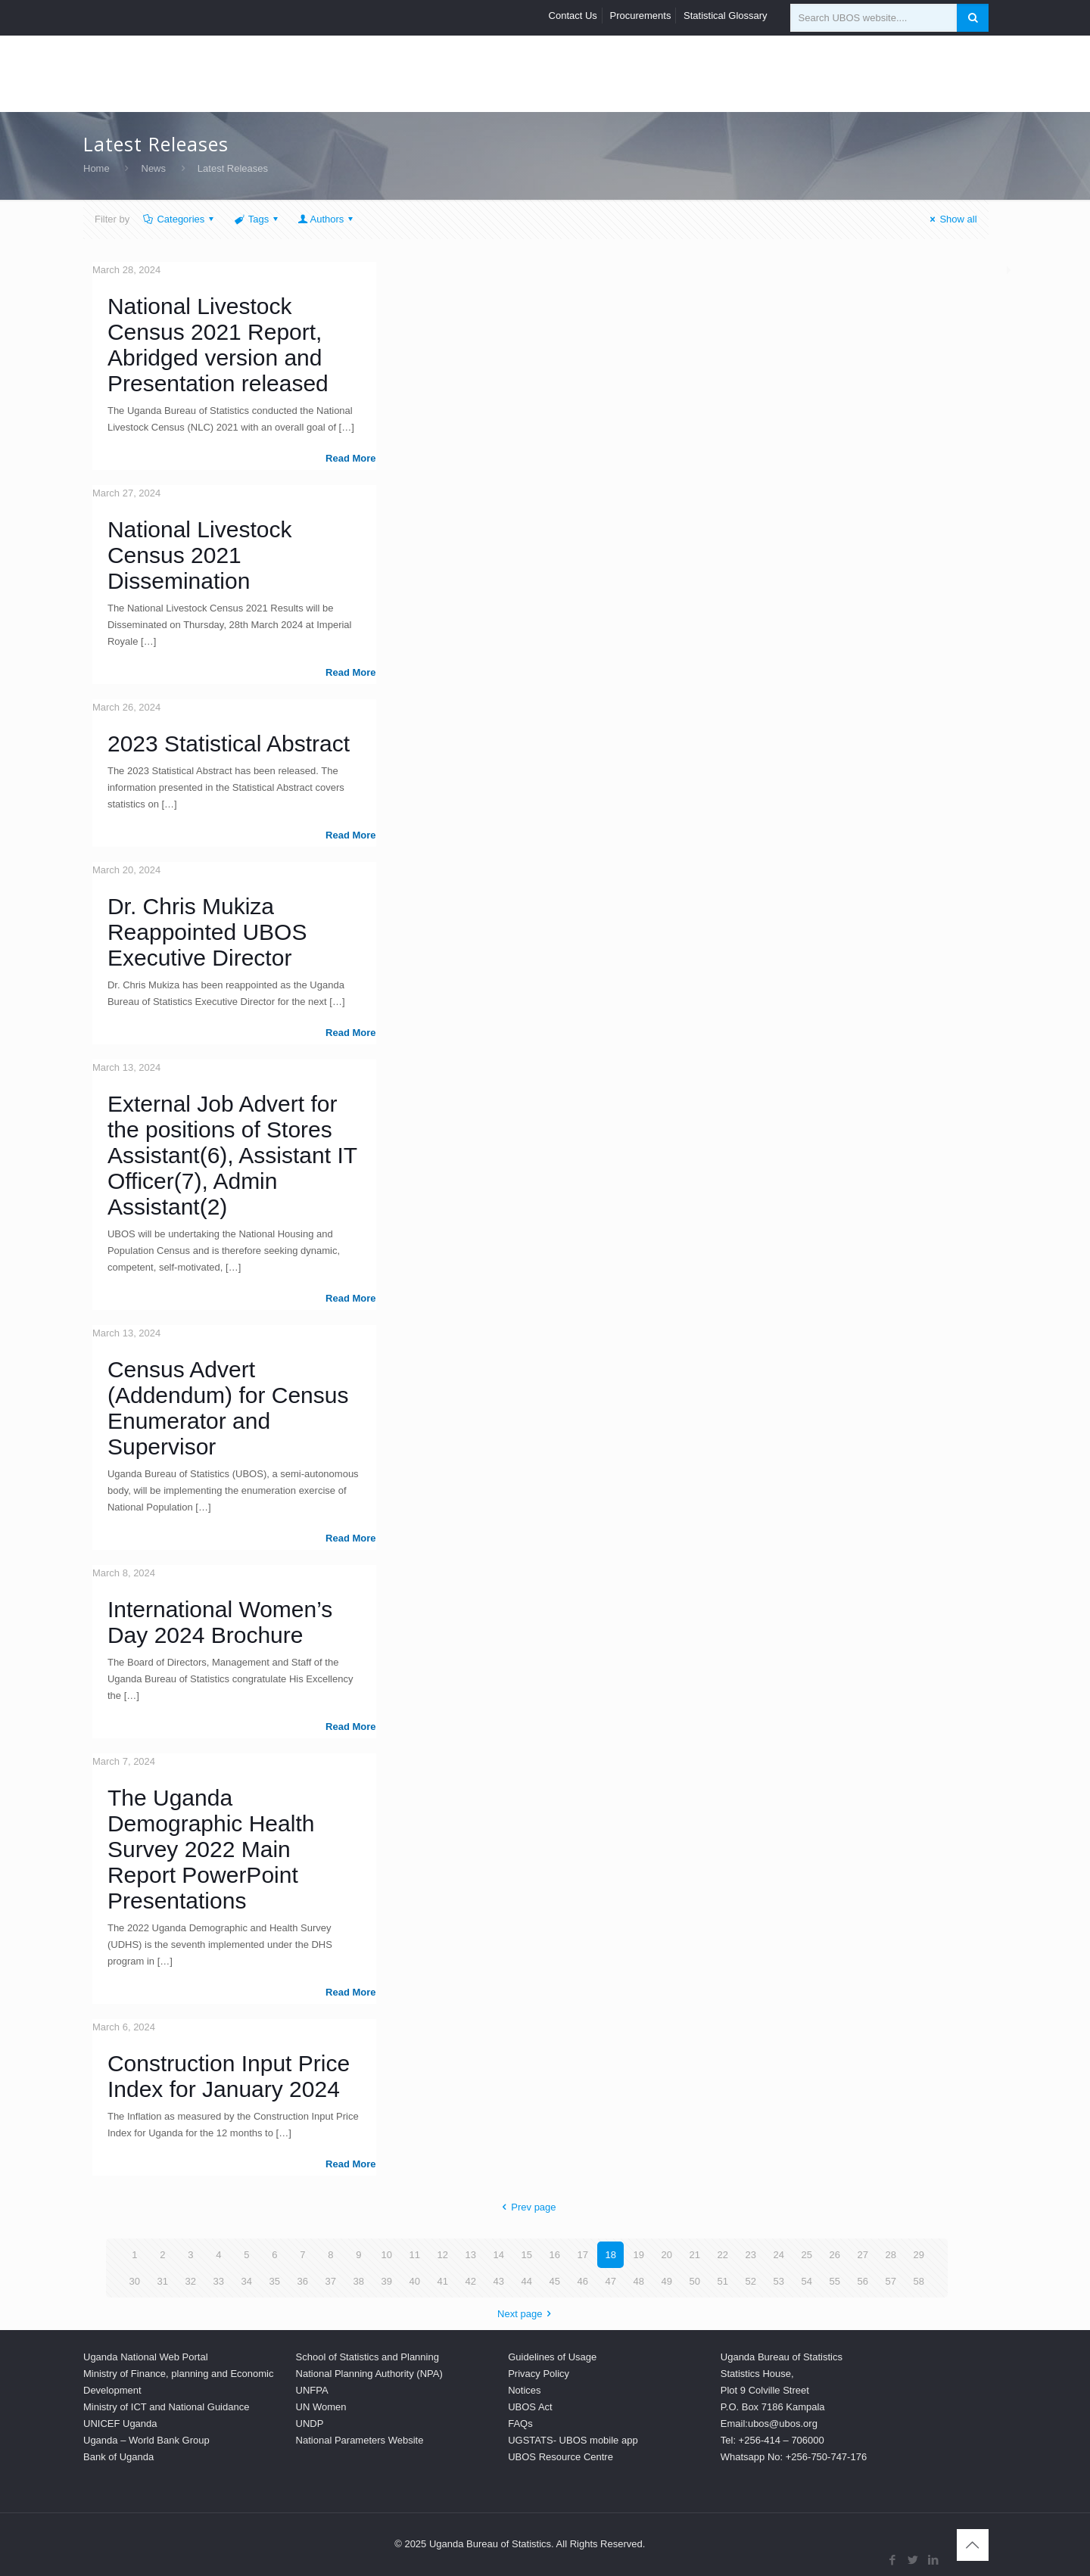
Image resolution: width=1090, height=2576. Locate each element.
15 (527, 2254)
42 (471, 2281)
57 (891, 2281)
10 (387, 2254)
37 (330, 2281)
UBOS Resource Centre (560, 2456)
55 (835, 2281)
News (154, 168)
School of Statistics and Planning (367, 2357)
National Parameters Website (360, 2440)
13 (471, 2254)
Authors (326, 219)
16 (555, 2254)
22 (723, 2254)
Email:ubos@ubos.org (769, 2423)
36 (302, 2281)
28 (891, 2254)
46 (583, 2281)
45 (555, 2281)
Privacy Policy (538, 2373)
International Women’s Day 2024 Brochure (219, 1622)
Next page (526, 2313)
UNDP (310, 2423)
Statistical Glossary (726, 15)
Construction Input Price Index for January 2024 (228, 2076)
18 (611, 2254)
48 (639, 2281)
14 (499, 2254)
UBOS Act (530, 2407)
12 (443, 2254)
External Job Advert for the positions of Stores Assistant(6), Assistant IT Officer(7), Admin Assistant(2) (232, 1155)
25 (807, 2254)
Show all (951, 219)
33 (218, 2281)
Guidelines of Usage (552, 2357)
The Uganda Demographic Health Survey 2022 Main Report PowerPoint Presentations (210, 1849)
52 (751, 2281)
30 (134, 2281)
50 (695, 2281)
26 (835, 2254)
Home (96, 168)
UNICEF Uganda (120, 2423)
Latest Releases (233, 168)
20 (667, 2254)
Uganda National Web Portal (145, 2357)
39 (387, 2281)
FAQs (520, 2423)
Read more (350, 458)
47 (611, 2281)
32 (190, 2281)
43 (499, 2281)
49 (667, 2281)
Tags (257, 219)
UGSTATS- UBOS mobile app (572, 2440)
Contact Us (573, 15)
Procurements (640, 15)
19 (639, 2254)
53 (779, 2281)
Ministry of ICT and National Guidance (166, 2407)
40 (415, 2281)
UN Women (321, 2407)
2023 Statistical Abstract (228, 743)
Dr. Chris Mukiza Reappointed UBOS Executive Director (207, 932)
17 (583, 2254)
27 (863, 2254)
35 (274, 2281)
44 (527, 2281)
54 (807, 2281)
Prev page (526, 2207)
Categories (179, 219)
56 (863, 2281)
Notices (524, 2390)
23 (751, 2254)
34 (246, 2281)
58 (919, 2281)
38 (358, 2281)
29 (919, 2254)
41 (443, 2281)
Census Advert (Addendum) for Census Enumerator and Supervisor (228, 1408)
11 (415, 2254)
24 (779, 2254)
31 (162, 2281)
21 (695, 2254)
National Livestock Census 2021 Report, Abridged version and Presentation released (218, 345)
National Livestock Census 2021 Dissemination (199, 555)
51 (723, 2281)
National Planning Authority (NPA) (369, 2373)
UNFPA (312, 2390)
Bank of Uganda (118, 2456)
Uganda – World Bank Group (146, 2440)
